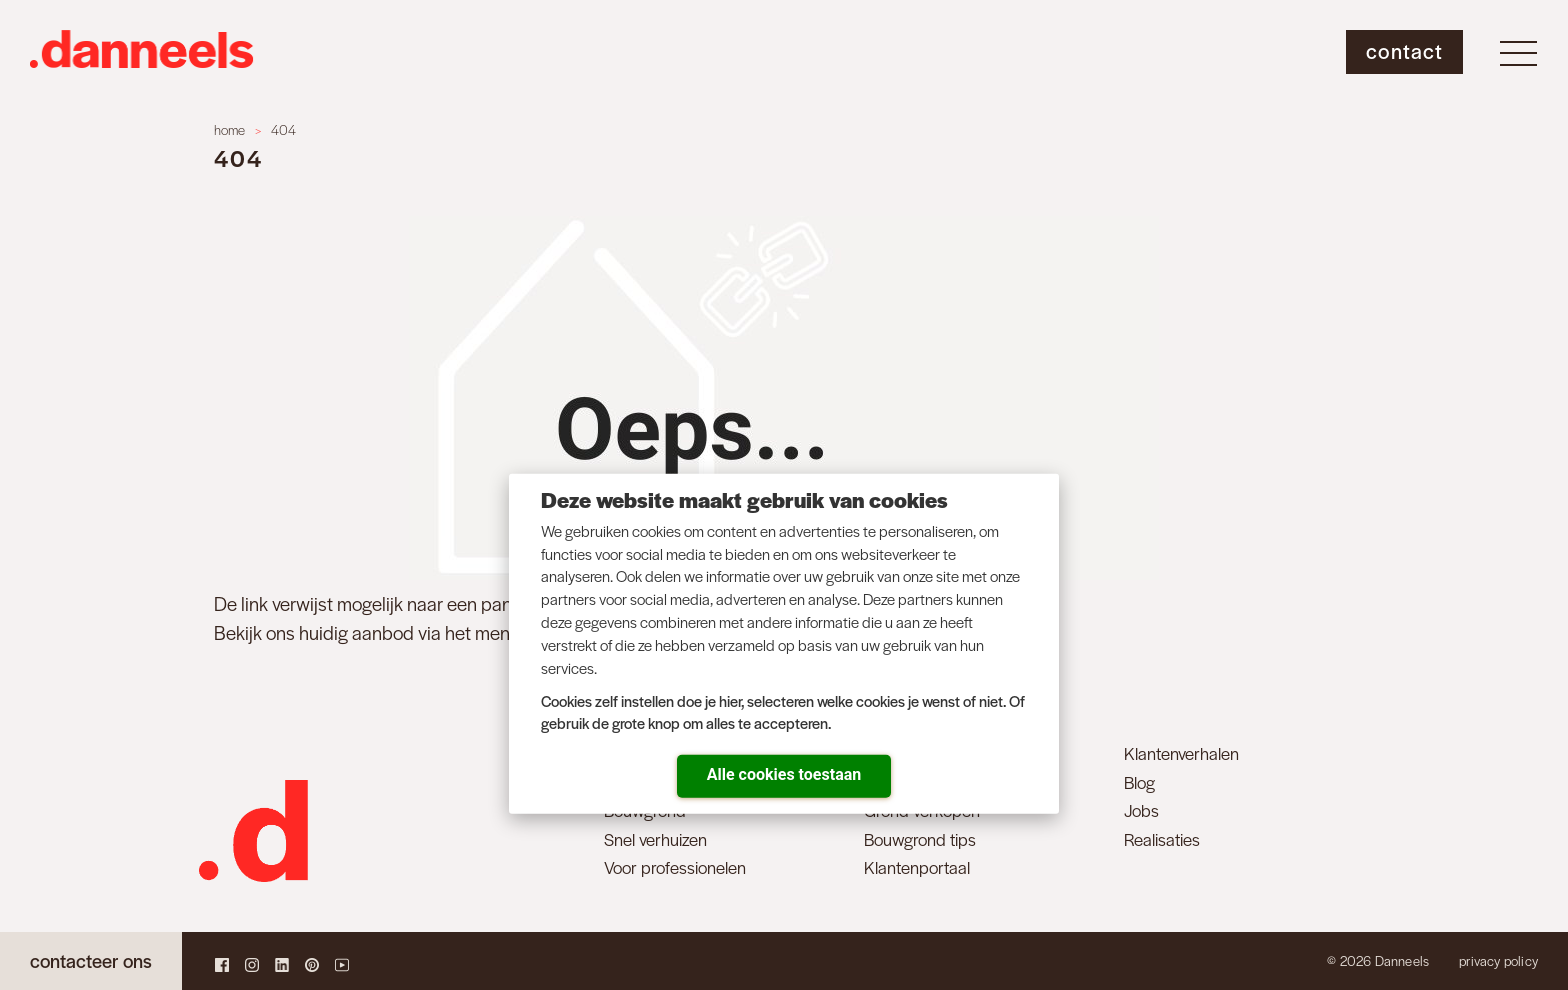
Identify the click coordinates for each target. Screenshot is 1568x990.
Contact (1404, 50)
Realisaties (1162, 839)
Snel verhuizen (655, 839)
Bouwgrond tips (920, 839)
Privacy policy (1498, 960)
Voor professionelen (675, 867)
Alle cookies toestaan (784, 774)
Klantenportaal (917, 867)
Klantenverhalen (1181, 753)
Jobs (1141, 810)
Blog (1139, 782)
